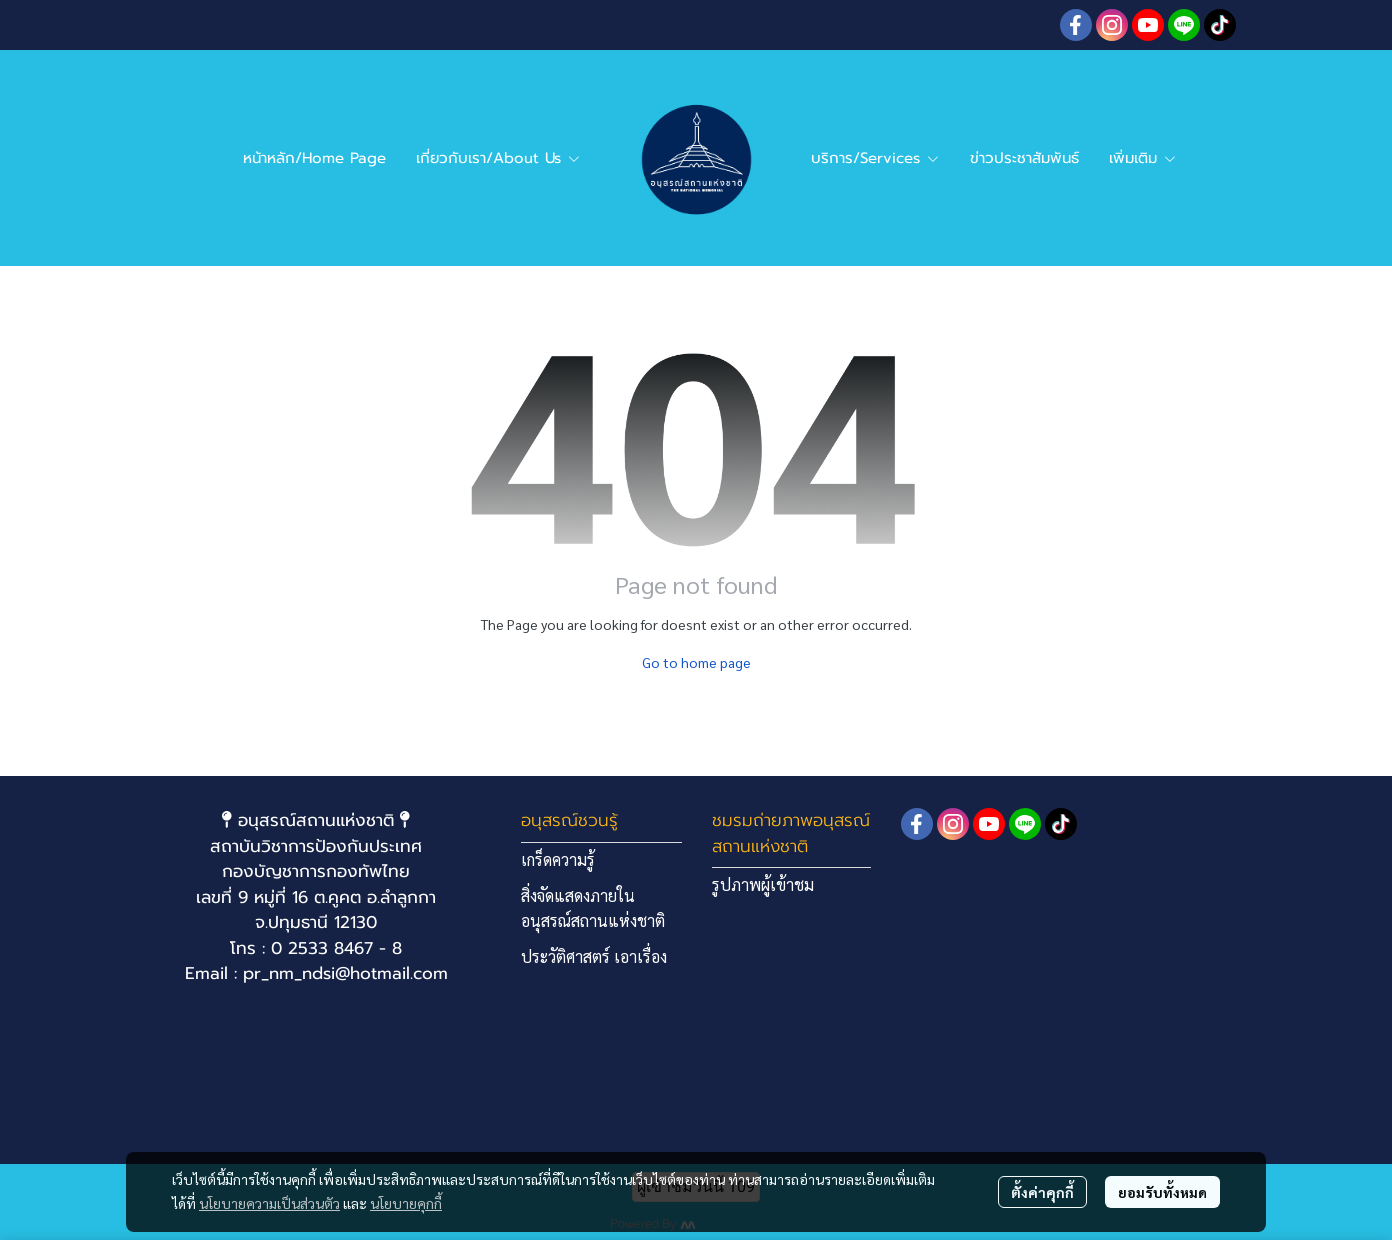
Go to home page (696, 662)
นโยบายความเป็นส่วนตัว (269, 1203)
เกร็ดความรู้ (558, 859)
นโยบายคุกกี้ (406, 1203)
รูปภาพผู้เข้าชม (763, 884)
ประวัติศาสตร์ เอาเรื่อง (594, 956)
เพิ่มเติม (1143, 158)
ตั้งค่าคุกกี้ (1042, 1192)
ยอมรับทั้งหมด (1162, 1192)
